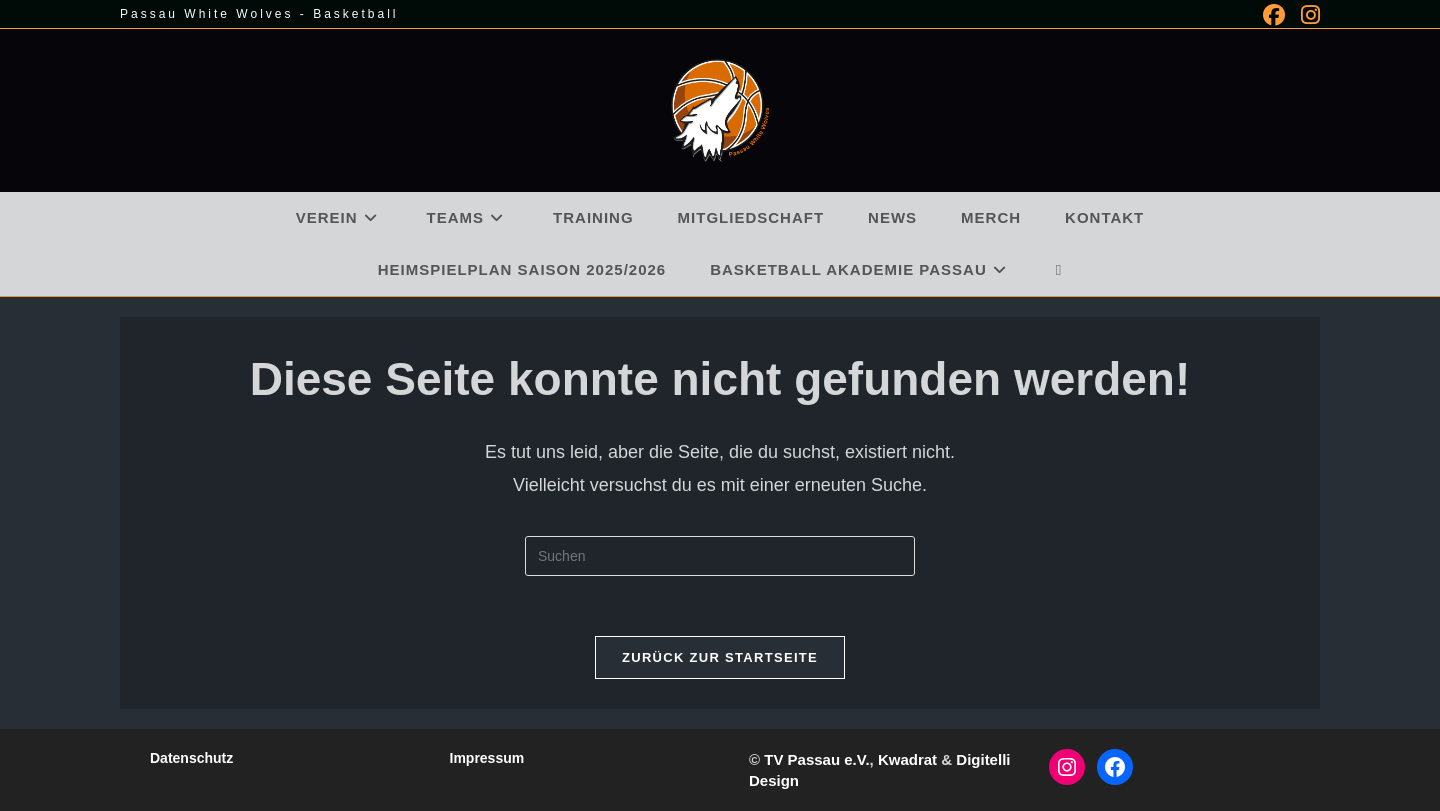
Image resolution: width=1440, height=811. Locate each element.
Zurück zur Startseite (720, 657)
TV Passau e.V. (816, 759)
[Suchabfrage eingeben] (720, 556)
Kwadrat (907, 759)
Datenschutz (191, 758)
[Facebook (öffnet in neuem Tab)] (1274, 15)
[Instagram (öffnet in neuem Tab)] (1306, 15)
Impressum (487, 758)
